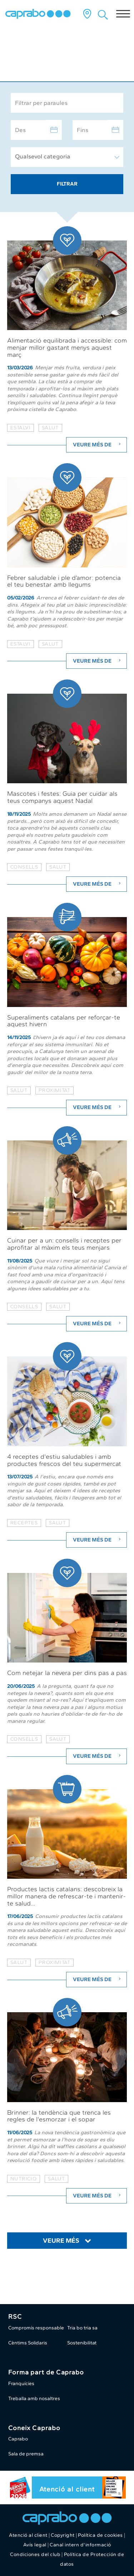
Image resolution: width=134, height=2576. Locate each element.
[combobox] (67, 157)
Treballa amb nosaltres (34, 2398)
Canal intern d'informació (80, 2545)
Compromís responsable (36, 2328)
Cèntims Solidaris (27, 2343)
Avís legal (34, 2545)
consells (24, 867)
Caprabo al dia (40, 61)
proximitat (54, 1090)
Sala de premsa (26, 2454)
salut (50, 428)
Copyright (63, 2535)
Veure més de (97, 444)
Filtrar (67, 184)
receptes (24, 1523)
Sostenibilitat (81, 2343)
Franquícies (21, 2383)
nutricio (23, 2179)
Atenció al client (67, 2489)
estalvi (20, 428)
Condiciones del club (35, 2554)
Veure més (61, 2240)
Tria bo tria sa (82, 2328)
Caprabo (18, 2439)
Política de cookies (100, 2535)
